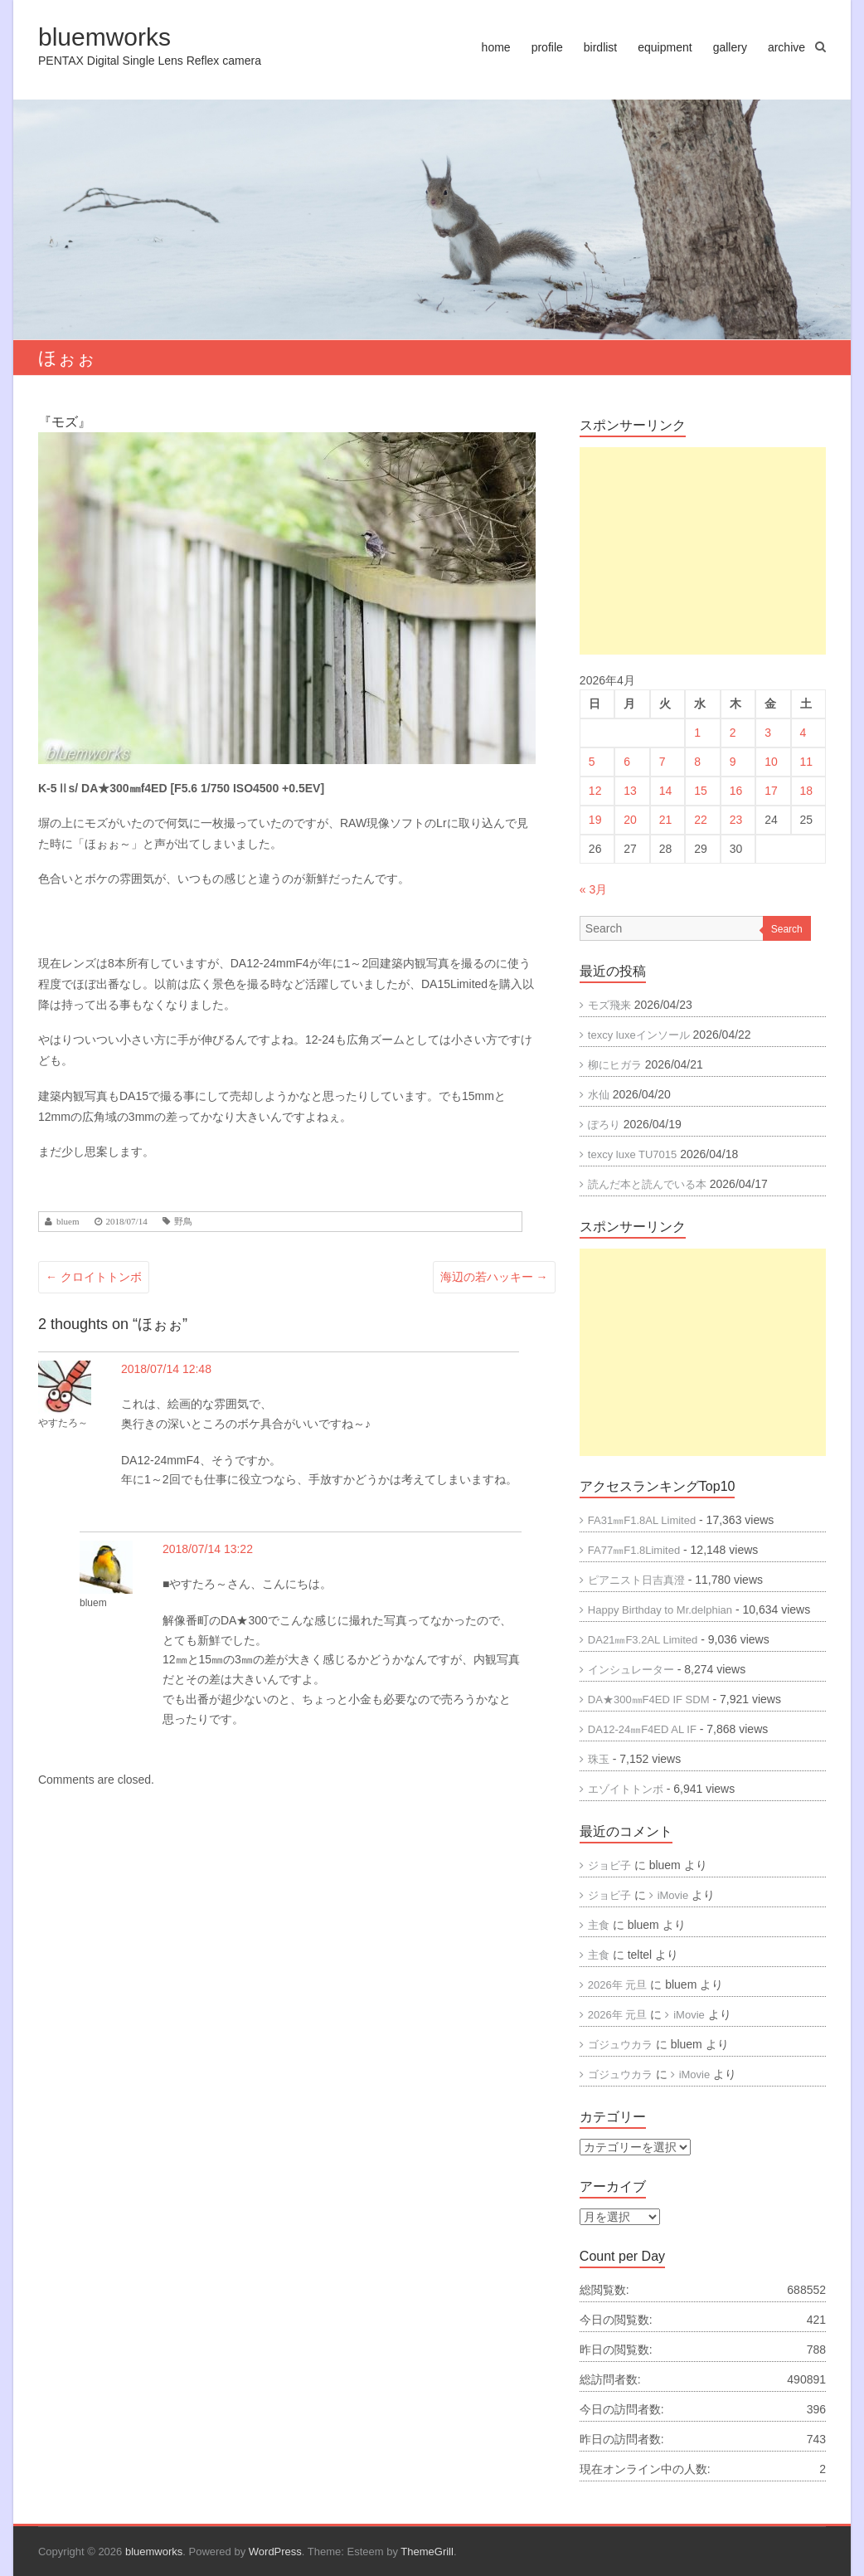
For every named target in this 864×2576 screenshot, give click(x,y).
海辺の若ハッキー (494, 1276)
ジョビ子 (609, 1865)
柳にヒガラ (615, 1065)
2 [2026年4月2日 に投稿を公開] (733, 732)
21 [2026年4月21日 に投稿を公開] (665, 819)
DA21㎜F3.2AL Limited (642, 1640)
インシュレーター (631, 1669)
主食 (598, 1925)
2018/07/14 (127, 1221)
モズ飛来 (609, 1005)
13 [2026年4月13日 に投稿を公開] (630, 790)
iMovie (673, 1895)
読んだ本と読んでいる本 (647, 1184)
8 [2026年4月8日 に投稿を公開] (697, 761)
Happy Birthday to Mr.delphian (660, 1610)
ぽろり (604, 1124)
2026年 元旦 (618, 1985)
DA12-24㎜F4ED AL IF (642, 1729)
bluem (68, 1221)
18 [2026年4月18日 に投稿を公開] (806, 790)
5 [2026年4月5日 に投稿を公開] (592, 761)
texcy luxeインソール (639, 1035)
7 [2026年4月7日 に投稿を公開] (662, 761)
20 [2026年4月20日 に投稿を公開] (630, 819)
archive (786, 47)
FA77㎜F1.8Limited (634, 1550)
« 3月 (593, 889)
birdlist (600, 47)
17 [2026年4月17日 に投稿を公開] (771, 790)
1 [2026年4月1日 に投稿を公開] (697, 732)
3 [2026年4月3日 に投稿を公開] (767, 732)
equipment (665, 47)
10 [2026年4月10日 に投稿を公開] (771, 761)
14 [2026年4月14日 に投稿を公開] (665, 790)
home (496, 47)
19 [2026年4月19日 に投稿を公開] (595, 819)
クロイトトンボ (94, 1276)
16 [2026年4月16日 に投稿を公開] (736, 790)
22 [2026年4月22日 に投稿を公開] (700, 819)
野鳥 (183, 1221)
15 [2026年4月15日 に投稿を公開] (700, 790)
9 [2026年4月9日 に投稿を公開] (733, 761)
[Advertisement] (703, 551)
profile (547, 47)
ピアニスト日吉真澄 (636, 1580)
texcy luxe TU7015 (632, 1154)
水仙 (598, 1094)
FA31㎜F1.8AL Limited (642, 1520)
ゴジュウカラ (620, 2044)
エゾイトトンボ (625, 1789)
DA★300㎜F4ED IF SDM (649, 1699)
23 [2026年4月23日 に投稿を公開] (736, 819)
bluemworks (104, 37)
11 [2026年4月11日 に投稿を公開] (806, 761)
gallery (730, 47)
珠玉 (598, 1759)
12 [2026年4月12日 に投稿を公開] (595, 790)
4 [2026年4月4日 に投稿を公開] (803, 732)
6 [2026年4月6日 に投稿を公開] (627, 761)
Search (787, 929)
